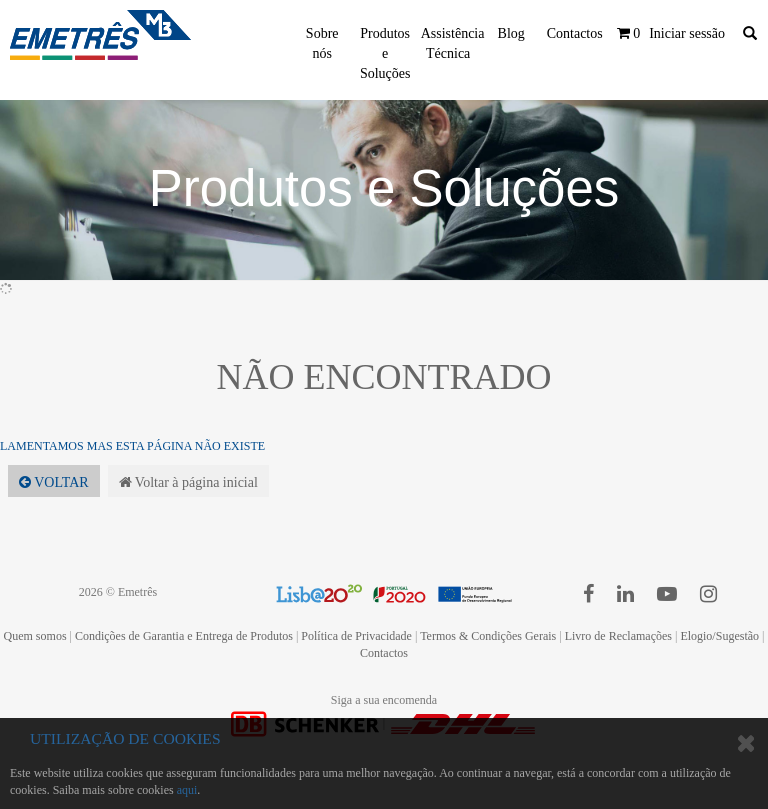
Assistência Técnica (453, 43)
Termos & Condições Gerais (488, 636)
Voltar (54, 482)
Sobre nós (322, 43)
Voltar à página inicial (188, 482)
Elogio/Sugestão (719, 636)
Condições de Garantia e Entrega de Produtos (184, 636)
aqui (187, 790)
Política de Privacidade (356, 636)
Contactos (575, 33)
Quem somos (35, 636)
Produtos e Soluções (385, 53)
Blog (511, 33)
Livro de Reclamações (618, 636)
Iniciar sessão (687, 33)
